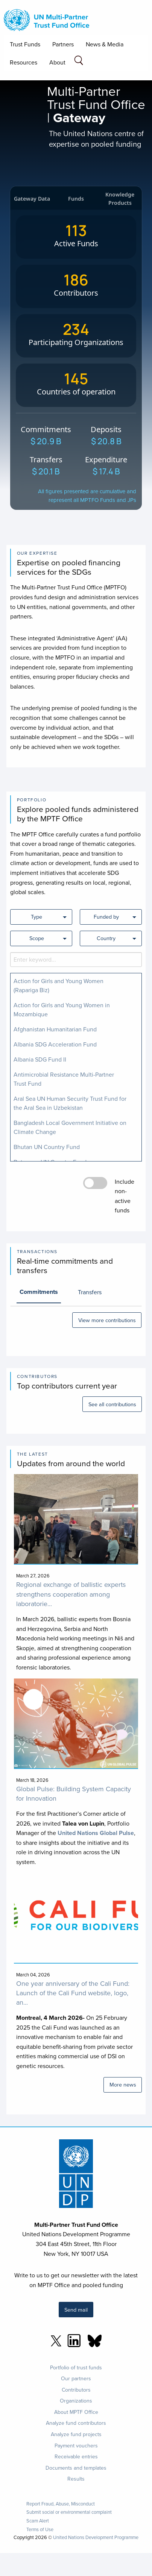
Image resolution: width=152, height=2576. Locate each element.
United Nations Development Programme (95, 2537)
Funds (76, 198)
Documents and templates (76, 2468)
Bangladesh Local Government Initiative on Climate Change (70, 1127)
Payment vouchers (76, 2445)
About (57, 62)
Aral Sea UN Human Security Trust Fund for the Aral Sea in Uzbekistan (70, 1103)
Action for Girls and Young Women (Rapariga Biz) (58, 985)
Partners (63, 44)
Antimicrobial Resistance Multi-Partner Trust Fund (64, 1079)
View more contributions (107, 1320)
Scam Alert (37, 2520)
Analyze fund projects (76, 2434)
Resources (23, 62)
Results (76, 2478)
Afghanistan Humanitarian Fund (55, 1029)
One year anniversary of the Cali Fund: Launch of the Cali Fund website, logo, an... (72, 1993)
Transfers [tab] (90, 1292)
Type (36, 917)
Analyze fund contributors (76, 2423)
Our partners (76, 2378)
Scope (36, 938)
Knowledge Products (119, 198)
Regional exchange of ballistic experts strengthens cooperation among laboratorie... (71, 1594)
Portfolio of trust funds (76, 2367)
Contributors (76, 2389)
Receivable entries (76, 2456)
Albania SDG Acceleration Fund (55, 1044)
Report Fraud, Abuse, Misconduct (60, 2503)
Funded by (106, 917)
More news (122, 2084)
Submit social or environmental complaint (69, 2512)
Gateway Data (32, 198)
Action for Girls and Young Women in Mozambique (62, 1009)
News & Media (104, 44)
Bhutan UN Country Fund (47, 1147)
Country (106, 938)
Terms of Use (39, 2529)
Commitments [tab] (39, 1291)
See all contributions (112, 1404)
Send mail (76, 2310)
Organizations (76, 2400)
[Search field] (79, 61)
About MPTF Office (76, 2412)
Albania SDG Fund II (40, 1059)
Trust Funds (25, 44)
